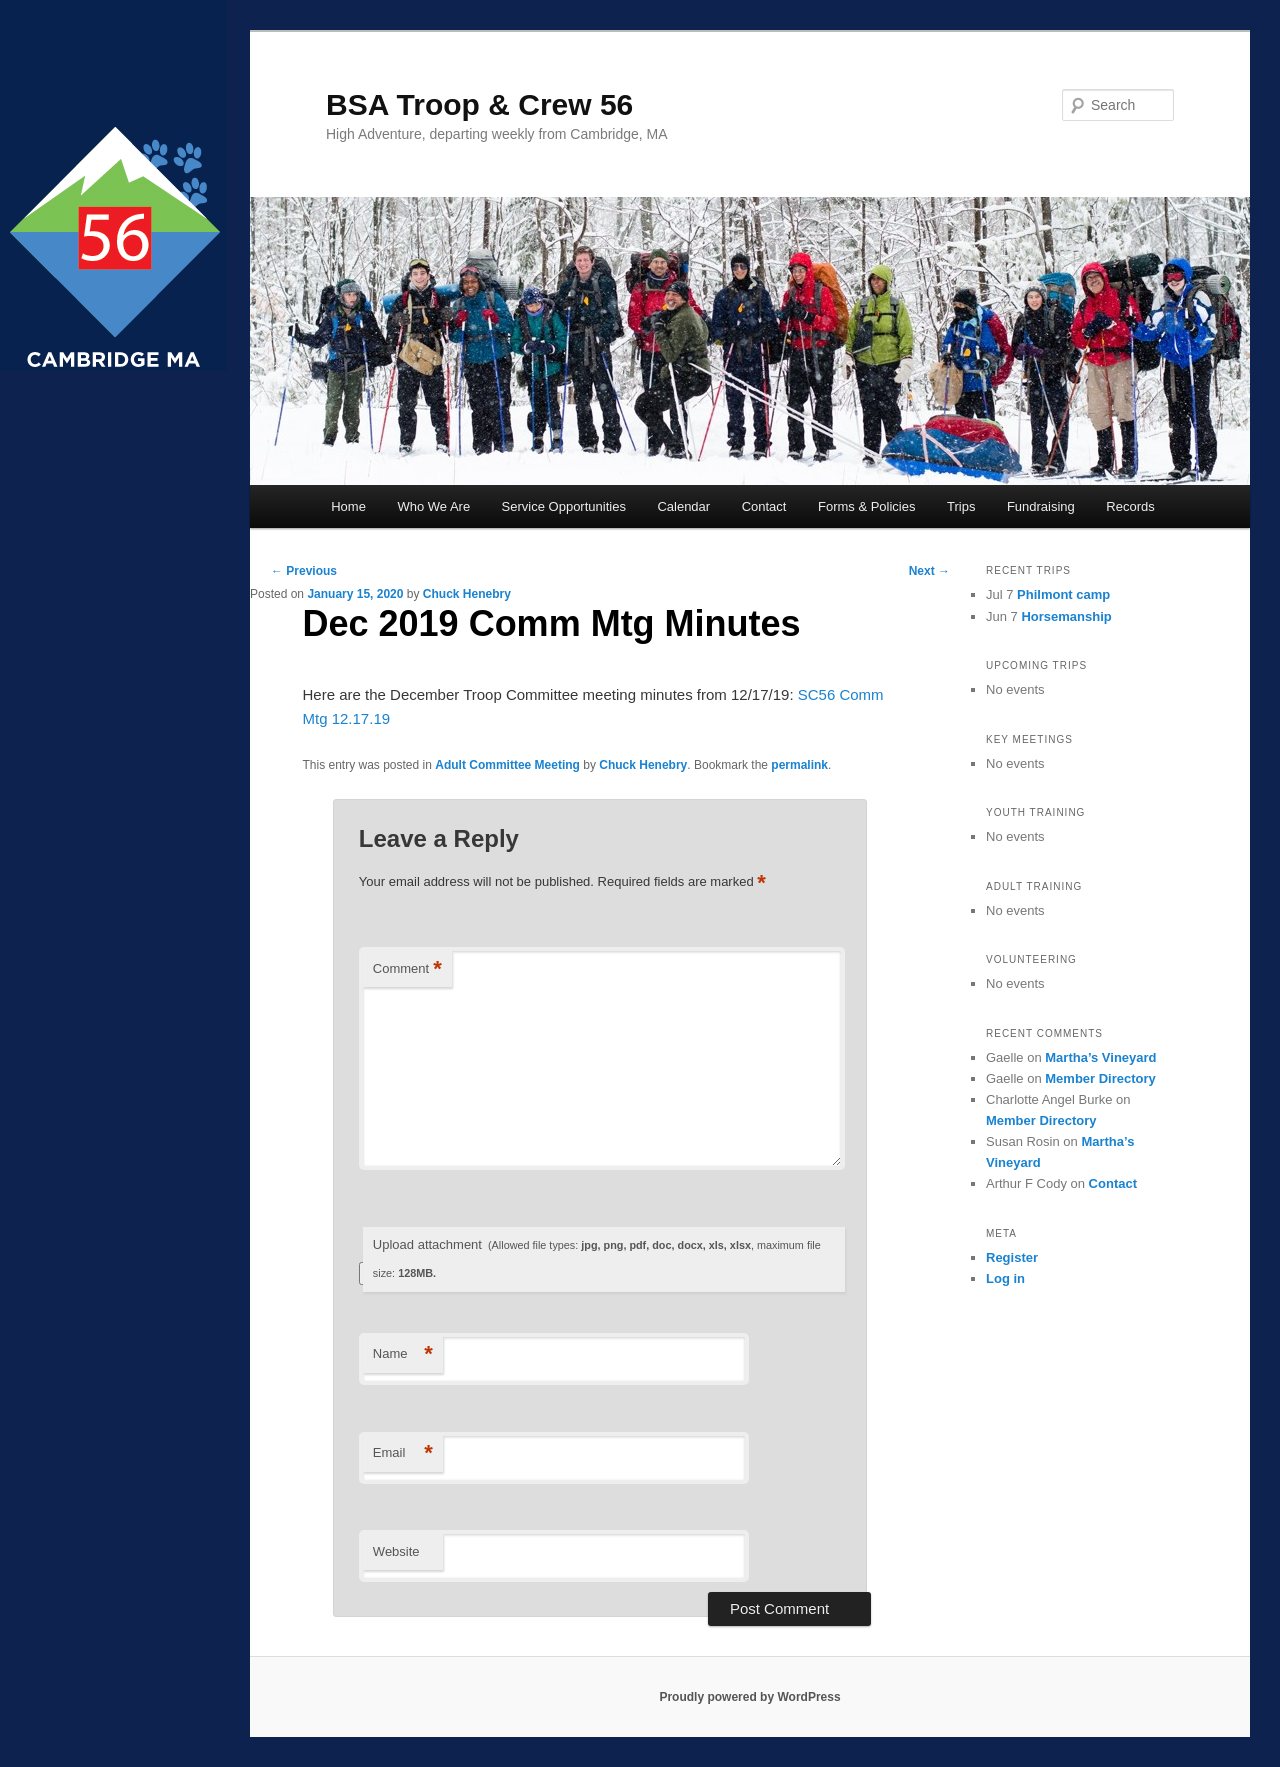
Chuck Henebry (467, 594)
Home (348, 506)
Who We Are (433, 506)
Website (396, 1551)
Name (403, 1354)
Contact (764, 506)
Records (1130, 506)
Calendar (683, 506)
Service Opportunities (564, 506)
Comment (407, 969)
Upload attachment (597, 1258)
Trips (961, 506)
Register (1012, 1257)
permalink (799, 765)
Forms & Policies (867, 506)
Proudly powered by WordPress (749, 1697)
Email (403, 1453)
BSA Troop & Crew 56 (479, 104)
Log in (1005, 1278)
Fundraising (1041, 506)
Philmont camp (1063, 594)
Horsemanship (1066, 616)
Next (929, 571)
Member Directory (1100, 1078)
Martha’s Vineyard (1100, 1057)
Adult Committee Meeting (507, 765)
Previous (304, 571)
